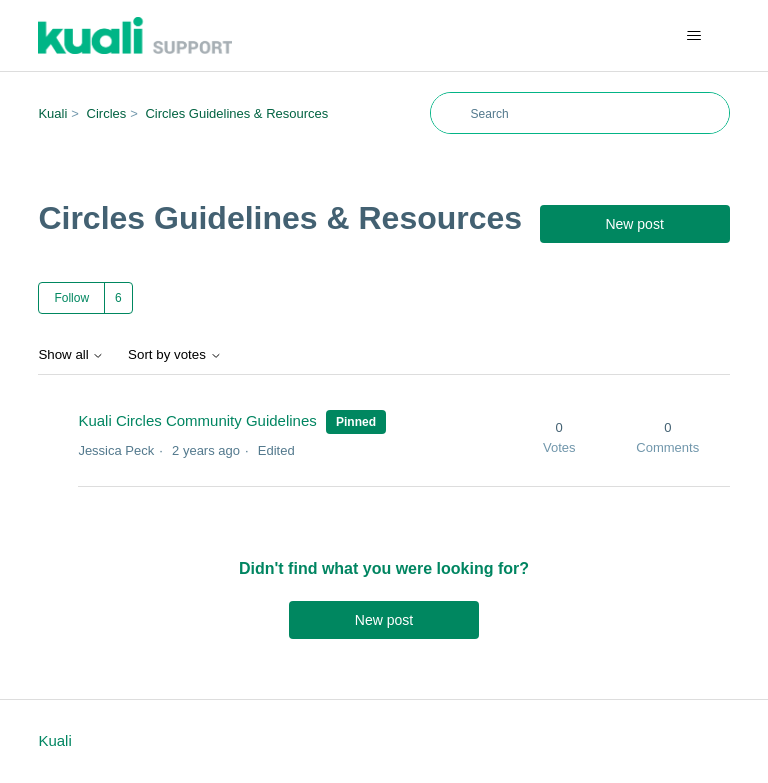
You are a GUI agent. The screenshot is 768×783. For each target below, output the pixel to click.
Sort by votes (175, 354)
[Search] (580, 113)
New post (634, 224)
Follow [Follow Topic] (71, 298)
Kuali (52, 113)
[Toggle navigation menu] (694, 36)
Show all (71, 354)
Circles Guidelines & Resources (236, 113)
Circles (107, 113)
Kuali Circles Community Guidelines (199, 420)
